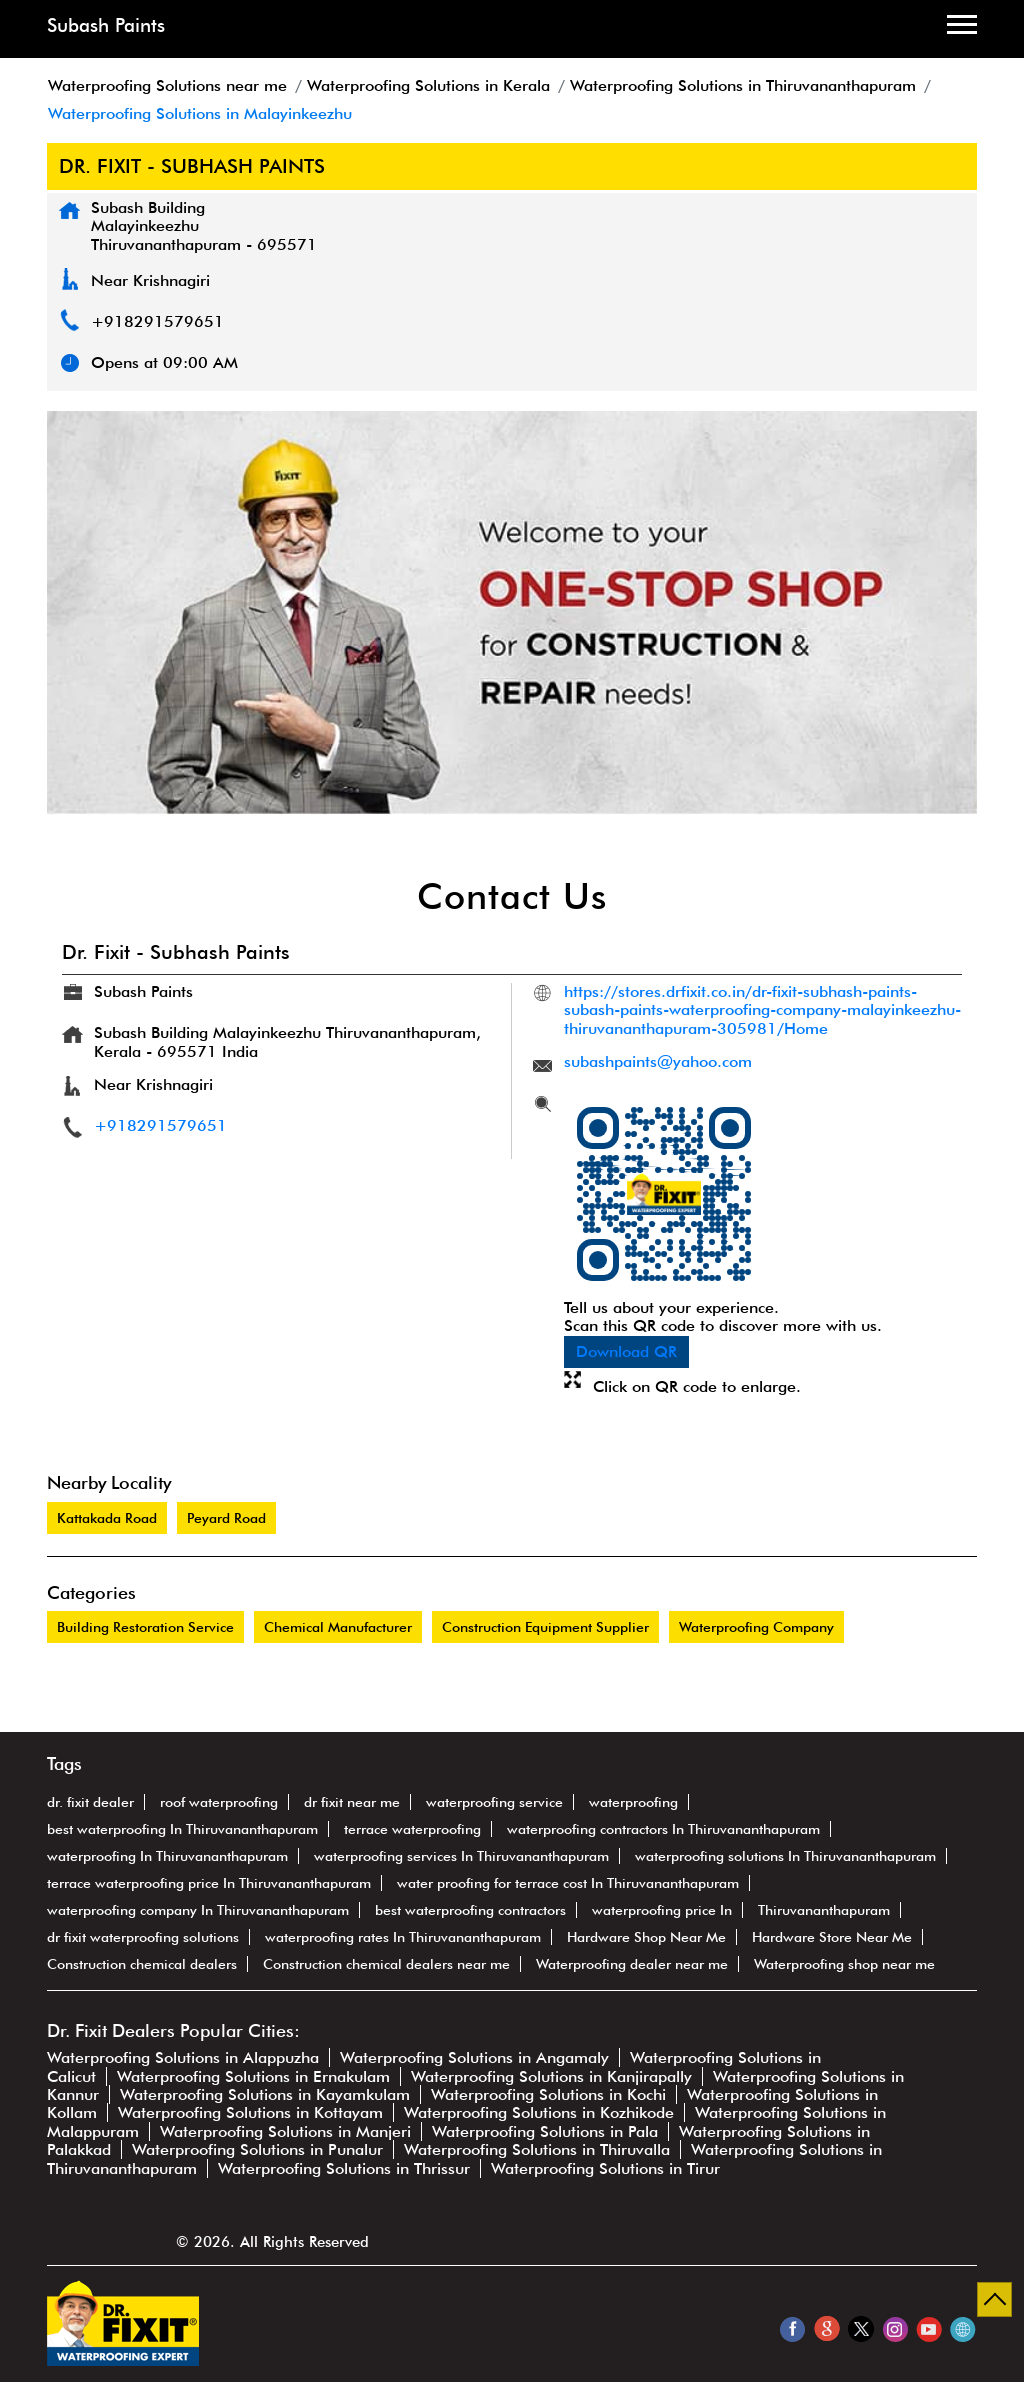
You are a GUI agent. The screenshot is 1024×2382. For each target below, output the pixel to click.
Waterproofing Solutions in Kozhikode (539, 2112)
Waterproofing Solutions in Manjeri (285, 2131)
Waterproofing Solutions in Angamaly (474, 2057)
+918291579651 (157, 321)
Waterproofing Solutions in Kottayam (250, 2112)
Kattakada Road (107, 1518)
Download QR (626, 1351)
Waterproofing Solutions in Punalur (257, 2149)
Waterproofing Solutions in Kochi (548, 2094)
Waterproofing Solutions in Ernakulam (253, 2076)
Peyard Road (226, 1518)
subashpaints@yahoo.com (658, 1061)
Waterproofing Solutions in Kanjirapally (551, 2076)
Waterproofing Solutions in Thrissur (344, 2168)
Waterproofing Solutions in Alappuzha (183, 2057)
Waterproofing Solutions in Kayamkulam (265, 2094)
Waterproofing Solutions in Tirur (605, 2168)
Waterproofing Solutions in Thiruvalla (537, 2149)
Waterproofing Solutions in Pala (545, 2131)
